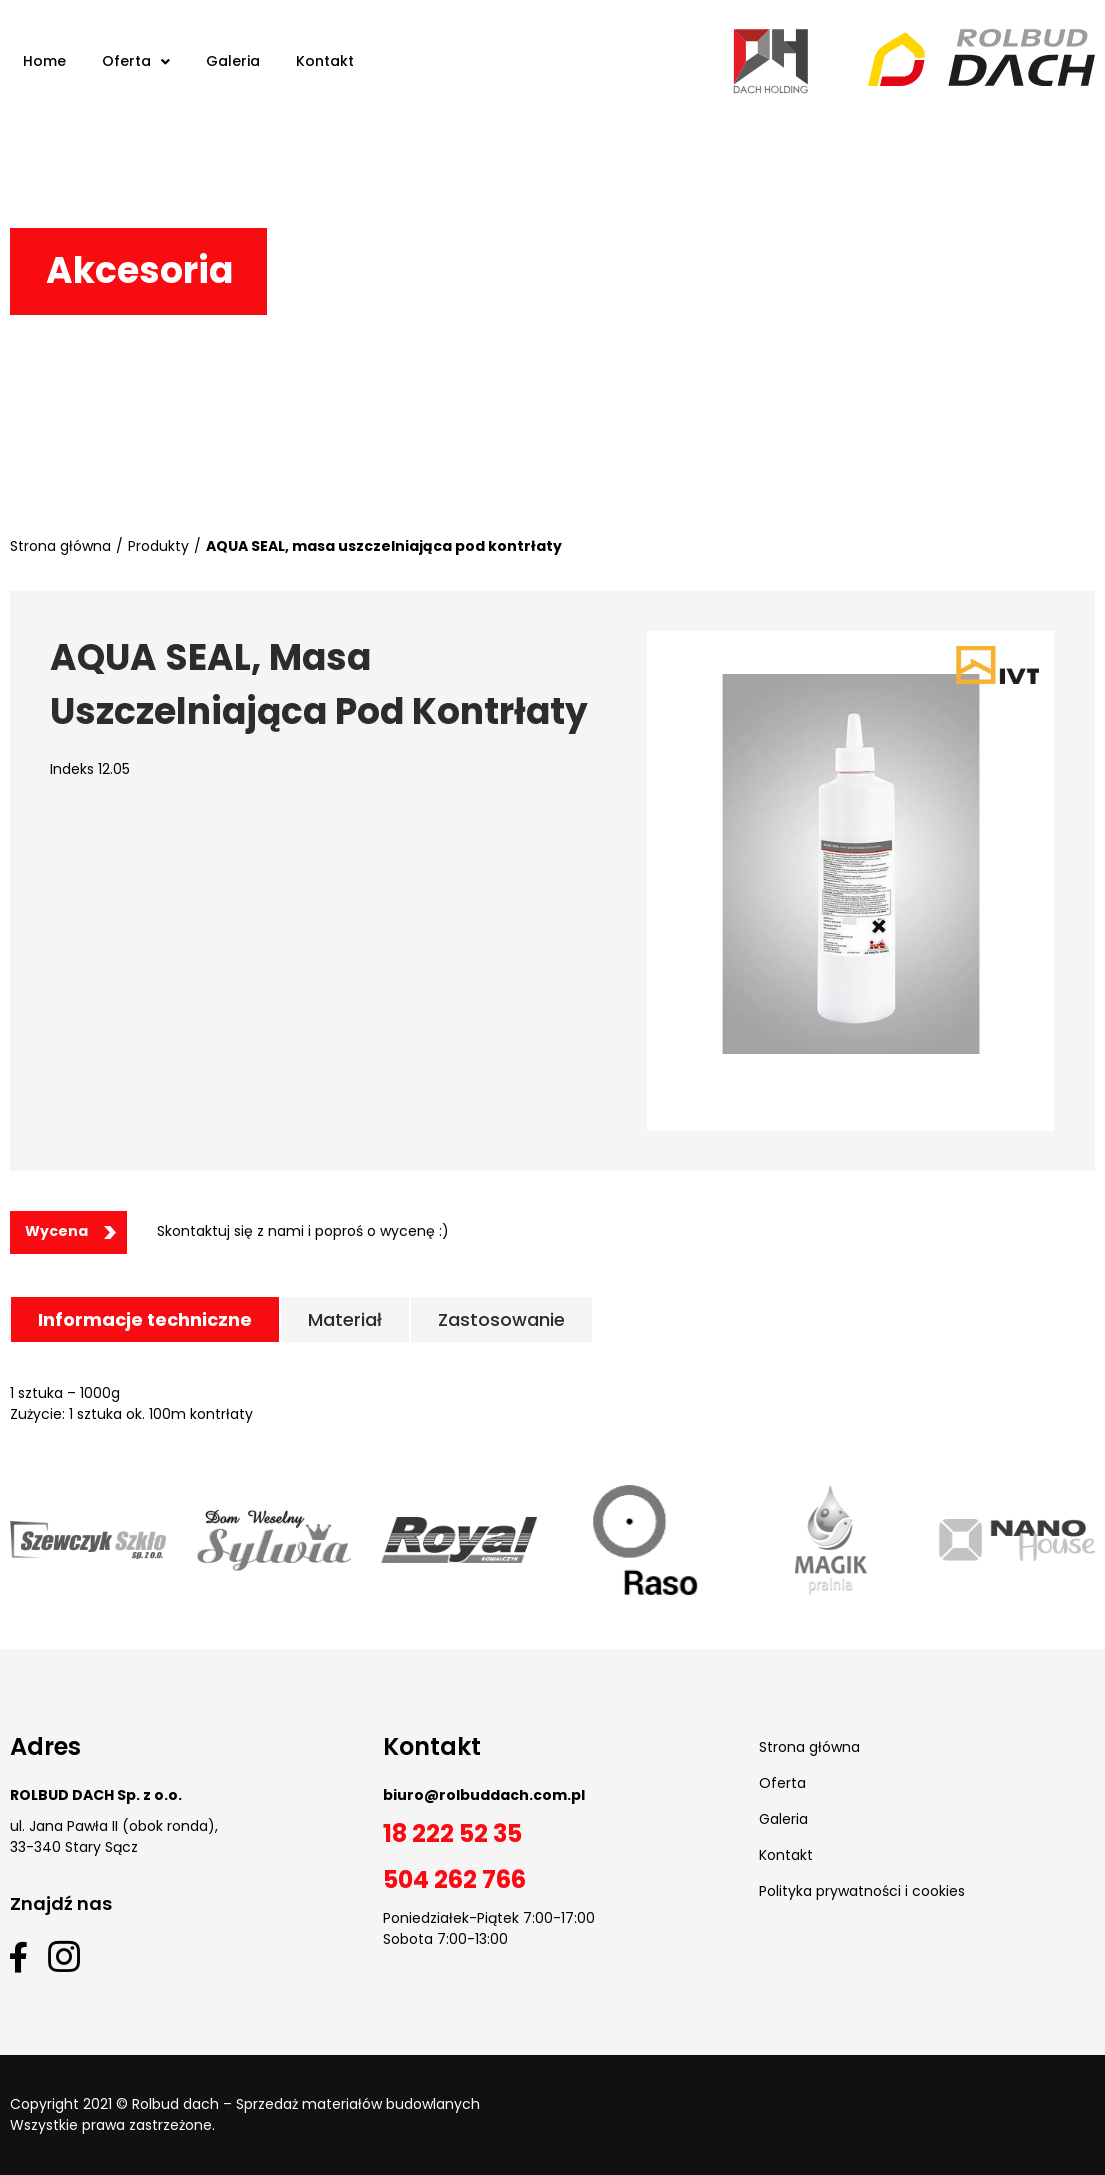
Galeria (783, 1819)
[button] (68, 1232)
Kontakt (786, 1855)
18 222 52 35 (452, 1833)
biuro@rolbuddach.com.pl (484, 1795)
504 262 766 (454, 1879)
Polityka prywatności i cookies (862, 1891)
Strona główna (60, 546)
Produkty (158, 546)
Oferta (782, 1783)
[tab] (145, 1319)
